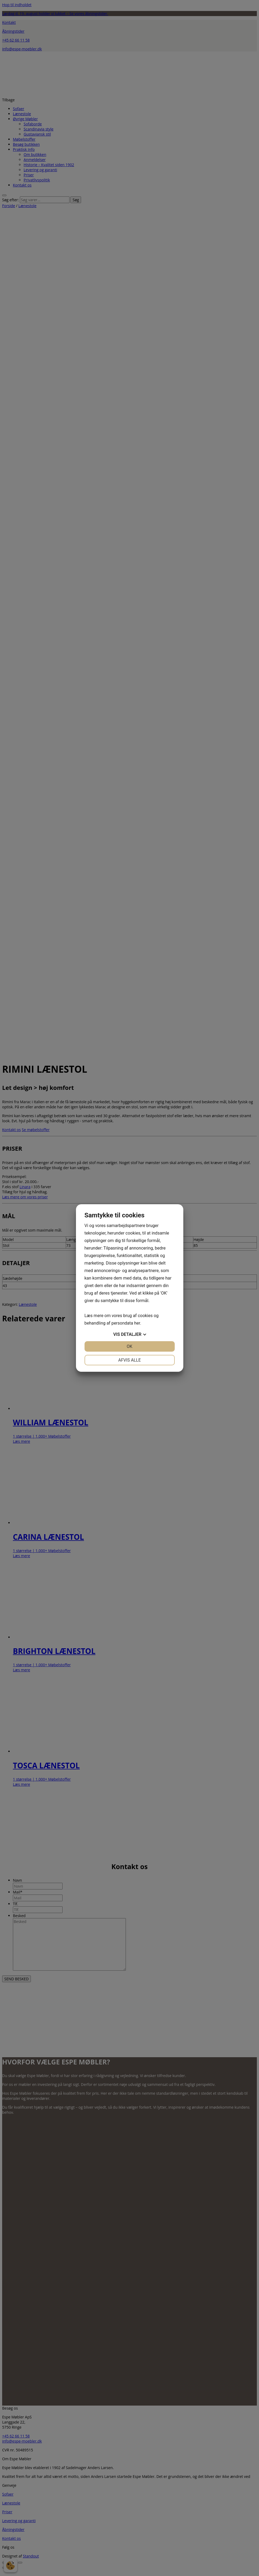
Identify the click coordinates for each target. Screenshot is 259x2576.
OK (129, 1346)
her (137, 1323)
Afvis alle (129, 1360)
